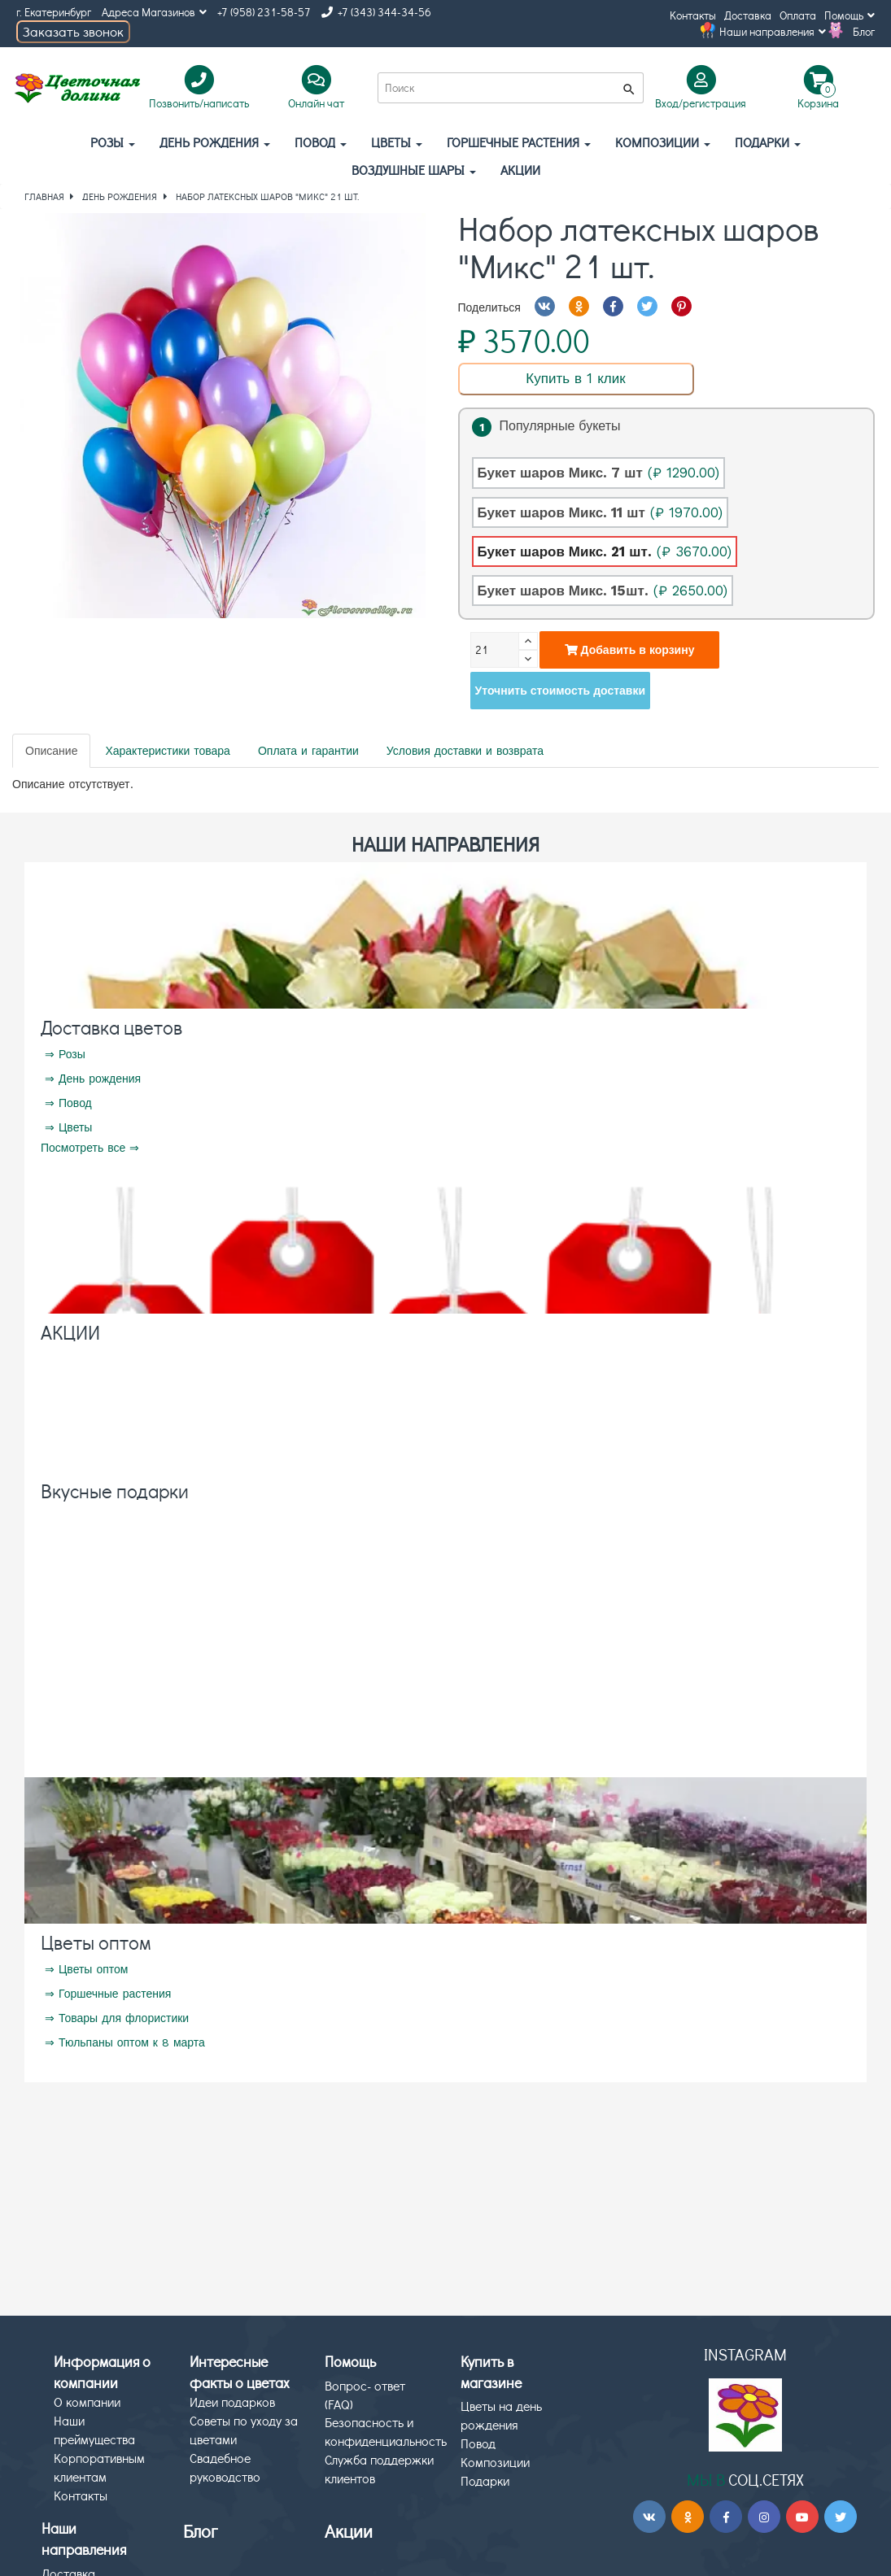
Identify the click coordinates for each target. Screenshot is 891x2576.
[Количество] (494, 650)
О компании (87, 2401)
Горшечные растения (519, 141)
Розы (112, 141)
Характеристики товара (167, 750)
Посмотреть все (83, 1147)
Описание (51, 750)
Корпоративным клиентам (99, 2467)
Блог (864, 31)
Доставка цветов (111, 1027)
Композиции (662, 141)
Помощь (849, 15)
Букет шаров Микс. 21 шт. (605, 551)
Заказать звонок (73, 31)
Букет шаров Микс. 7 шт (598, 472)
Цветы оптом (96, 1942)
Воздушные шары (414, 169)
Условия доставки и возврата (465, 750)
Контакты (693, 15)
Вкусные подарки (115, 1490)
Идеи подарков (232, 2401)
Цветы (396, 141)
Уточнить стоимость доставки (560, 690)
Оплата (798, 15)
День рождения (214, 141)
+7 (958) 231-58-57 (264, 12)
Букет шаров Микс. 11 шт (600, 512)
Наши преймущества (94, 2429)
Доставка (747, 15)
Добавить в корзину (630, 649)
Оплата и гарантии (308, 750)
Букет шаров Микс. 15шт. (602, 590)
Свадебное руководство (225, 2467)
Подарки (768, 141)
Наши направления (772, 31)
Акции (349, 2531)
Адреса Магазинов (154, 12)
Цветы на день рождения (501, 2415)
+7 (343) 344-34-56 (376, 12)
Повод (321, 141)
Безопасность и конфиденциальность (386, 2431)
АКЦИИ (520, 169)
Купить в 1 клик (575, 378)
